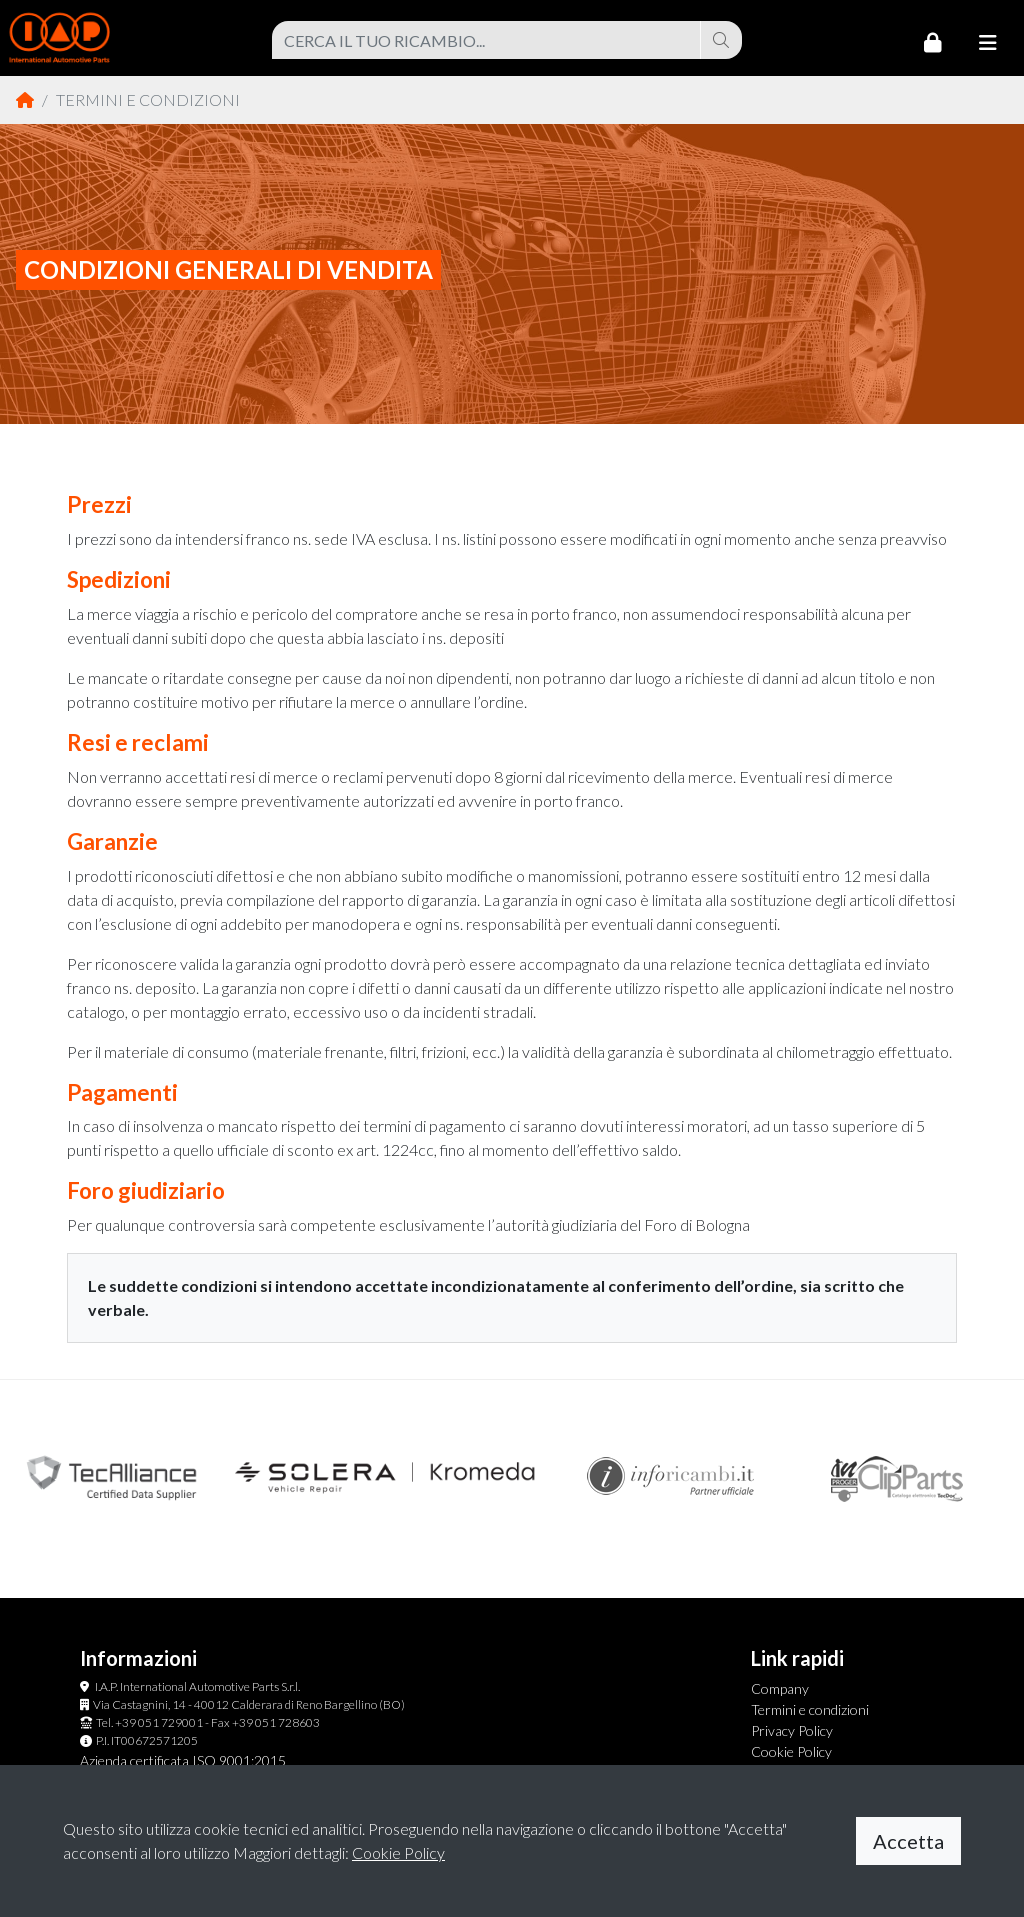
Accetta (908, 1841)
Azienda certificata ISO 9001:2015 (183, 1760)
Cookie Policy (791, 1751)
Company (780, 1688)
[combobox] (486, 40)
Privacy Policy (792, 1730)
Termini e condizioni (810, 1709)
